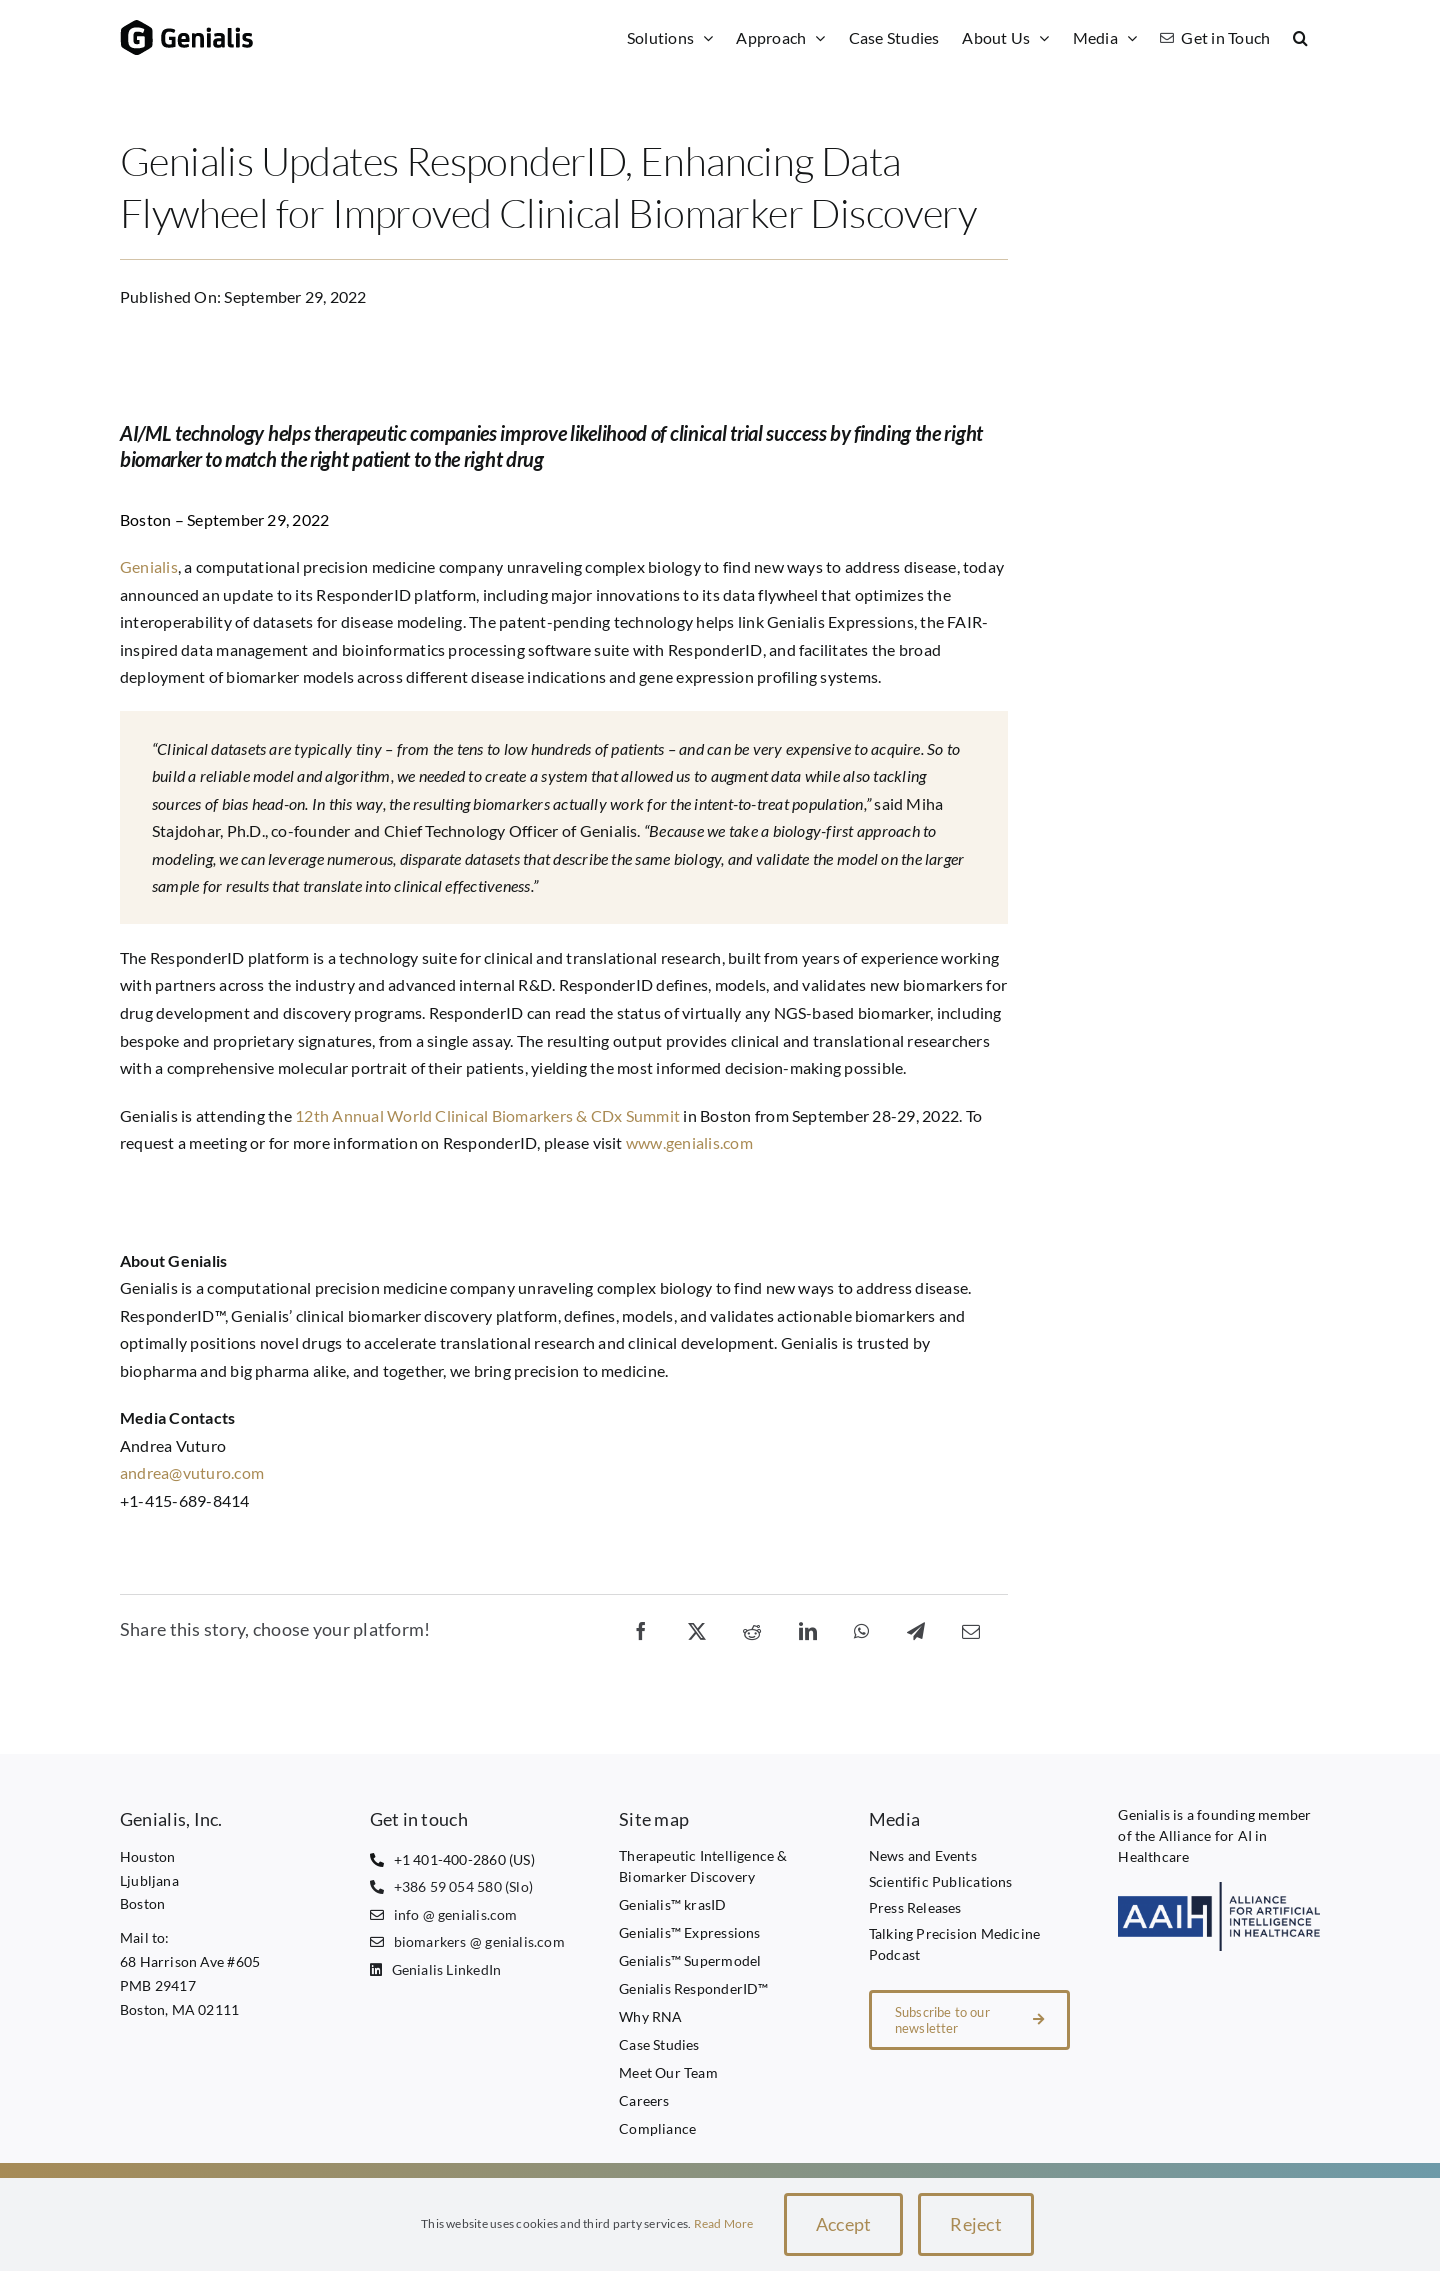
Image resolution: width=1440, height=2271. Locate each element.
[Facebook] (641, 1630)
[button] (1301, 37)
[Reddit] (752, 1630)
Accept (844, 2224)
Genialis (149, 566)
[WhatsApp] (861, 1630)
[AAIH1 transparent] (1219, 1889)
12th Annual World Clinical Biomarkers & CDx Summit (487, 1115)
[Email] (971, 1630)
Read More (724, 2223)
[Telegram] (916, 1630)
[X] (697, 1630)
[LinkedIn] (808, 1630)
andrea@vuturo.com (192, 1472)
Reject (976, 2224)
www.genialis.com (689, 1142)
